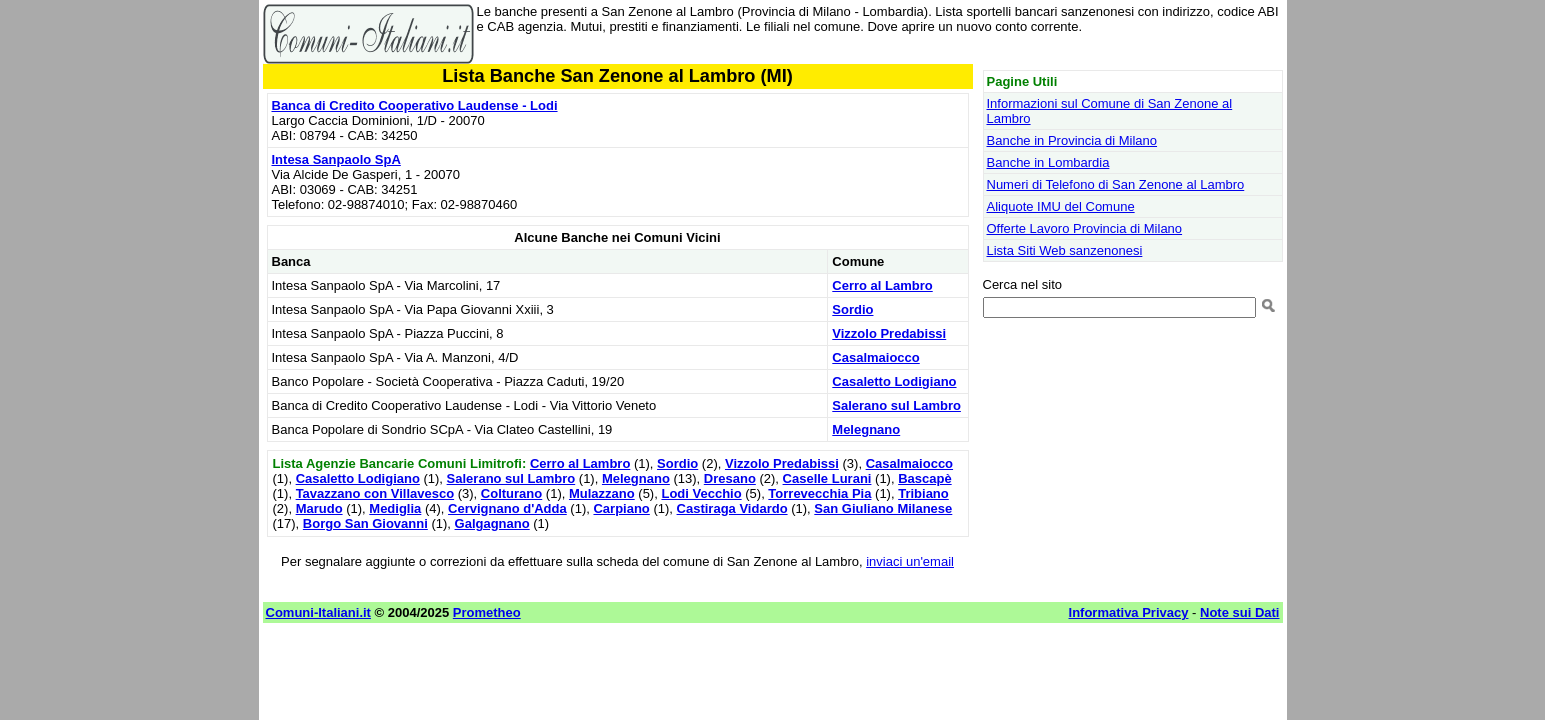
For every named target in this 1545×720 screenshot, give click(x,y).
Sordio (852, 309)
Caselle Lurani (827, 478)
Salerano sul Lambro (896, 405)
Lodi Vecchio (701, 493)
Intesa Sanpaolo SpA (336, 159)
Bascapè (924, 478)
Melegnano (866, 429)
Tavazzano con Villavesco (375, 493)
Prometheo (487, 612)
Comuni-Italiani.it (318, 612)
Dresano (730, 478)
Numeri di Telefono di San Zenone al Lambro (1116, 184)
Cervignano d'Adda (507, 508)
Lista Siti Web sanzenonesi (1065, 250)
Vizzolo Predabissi (889, 333)
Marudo (319, 508)
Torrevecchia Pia (819, 493)
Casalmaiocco (875, 357)
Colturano (511, 493)
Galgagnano (492, 523)
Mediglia (395, 508)
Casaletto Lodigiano (894, 381)
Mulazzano (602, 493)
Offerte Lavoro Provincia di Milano (1085, 228)
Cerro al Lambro (882, 285)
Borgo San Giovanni (365, 523)
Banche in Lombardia (1048, 162)
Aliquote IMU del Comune (1061, 206)
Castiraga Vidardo (732, 508)
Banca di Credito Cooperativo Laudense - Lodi (415, 105)
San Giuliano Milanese (883, 508)
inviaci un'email (910, 561)
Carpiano (621, 508)
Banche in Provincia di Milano (1072, 140)
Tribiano (923, 493)
